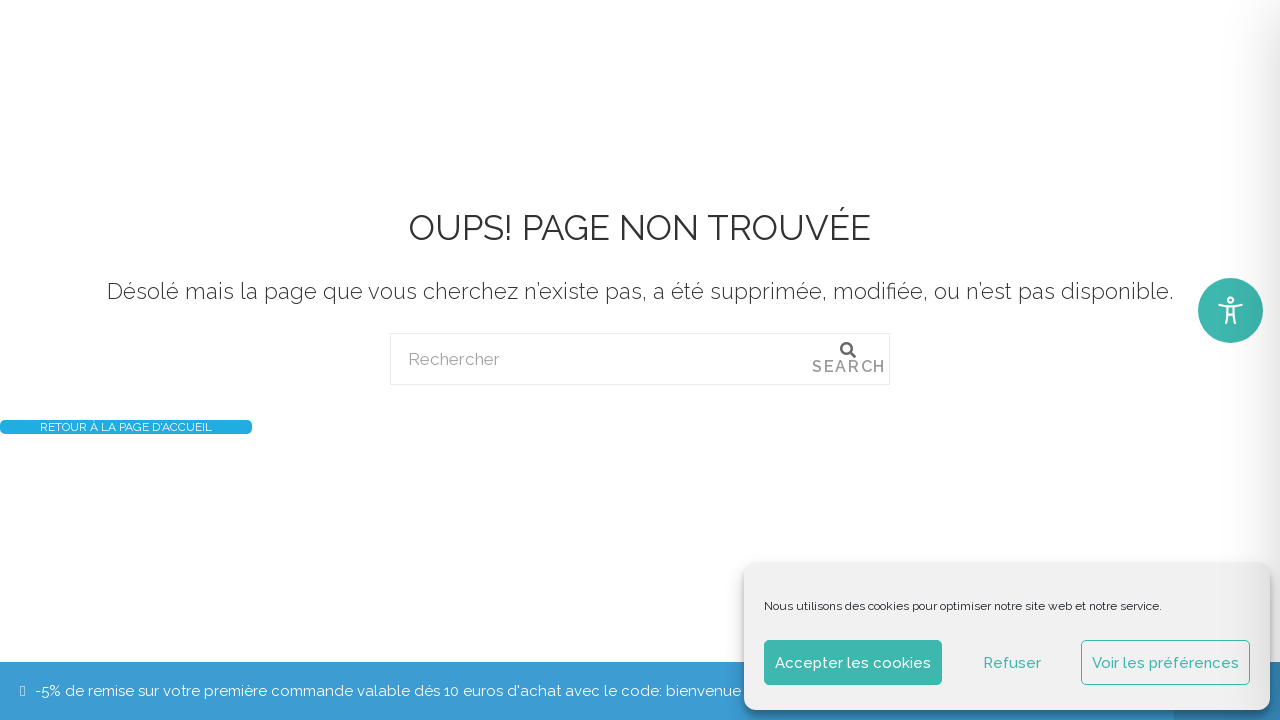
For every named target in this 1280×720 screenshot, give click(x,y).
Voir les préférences (1165, 663)
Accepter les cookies (853, 663)
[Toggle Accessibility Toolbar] (1230, 310)
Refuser (1012, 663)
